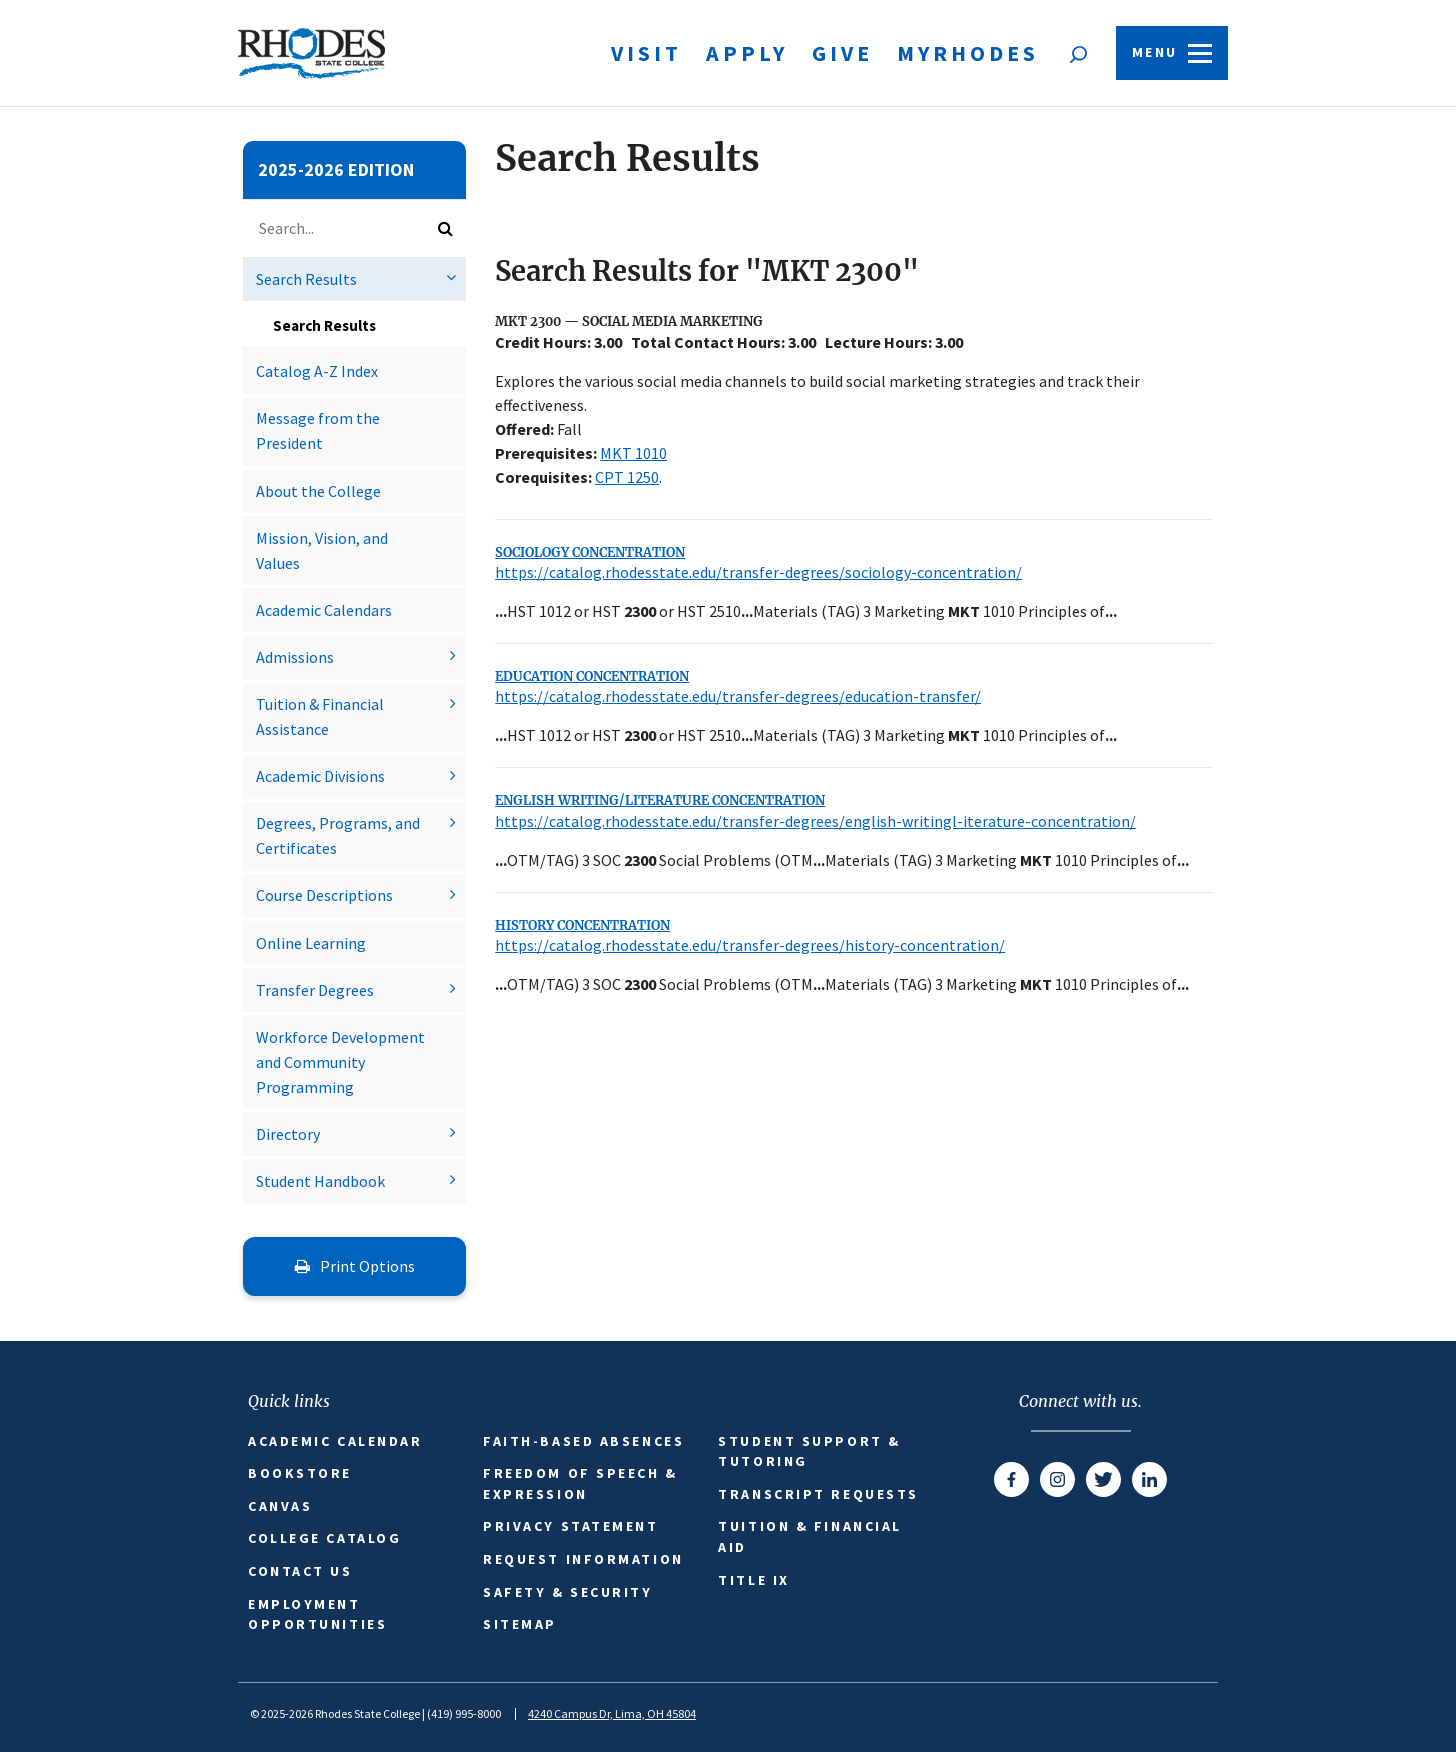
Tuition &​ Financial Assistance (320, 716)
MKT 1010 (633, 453)
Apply (747, 53)
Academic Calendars (324, 610)
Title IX (753, 1580)
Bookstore (300, 1473)
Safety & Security (567, 1592)
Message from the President (318, 430)
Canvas (280, 1506)
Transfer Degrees (315, 990)
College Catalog (324, 1538)
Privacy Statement (570, 1526)
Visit (646, 53)
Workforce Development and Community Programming (340, 1062)
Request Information (583, 1559)
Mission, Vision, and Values (322, 550)
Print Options (355, 1266)
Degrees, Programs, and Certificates (338, 835)
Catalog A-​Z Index (317, 371)
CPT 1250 (627, 477)
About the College (318, 491)
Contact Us (300, 1571)
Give (842, 53)
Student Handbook (320, 1181)
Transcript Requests (818, 1494)
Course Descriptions (324, 895)
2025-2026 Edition (336, 169)
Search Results (306, 279)
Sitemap (520, 1624)
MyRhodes (968, 53)
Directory (288, 1134)
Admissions (295, 657)
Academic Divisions (320, 776)
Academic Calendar (335, 1441)
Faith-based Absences (583, 1441)
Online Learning (311, 943)
